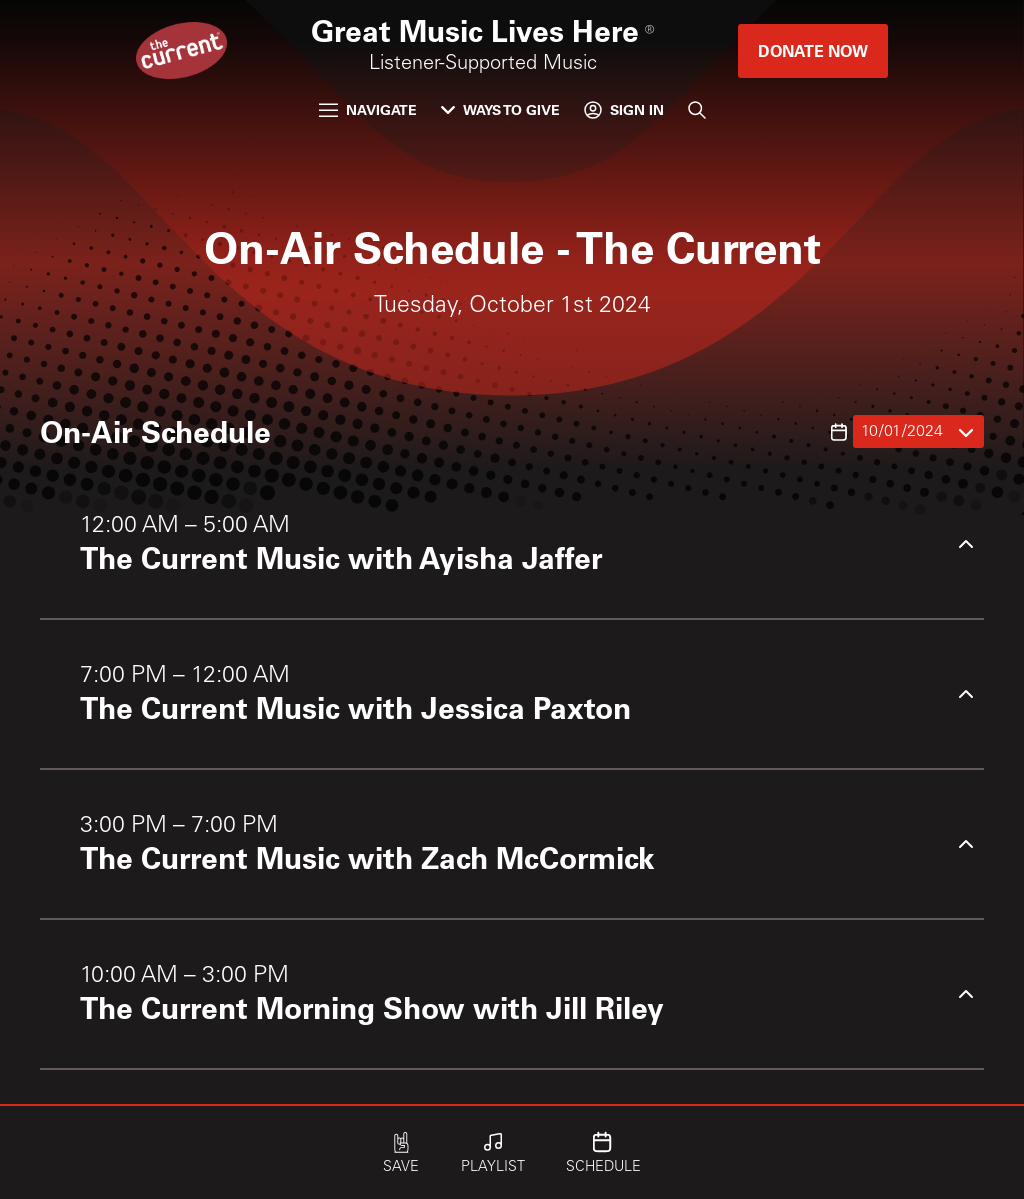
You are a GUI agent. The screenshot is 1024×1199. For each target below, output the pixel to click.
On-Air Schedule (155, 431)
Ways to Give (500, 109)
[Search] (697, 110)
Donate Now (813, 50)
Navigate (368, 109)
